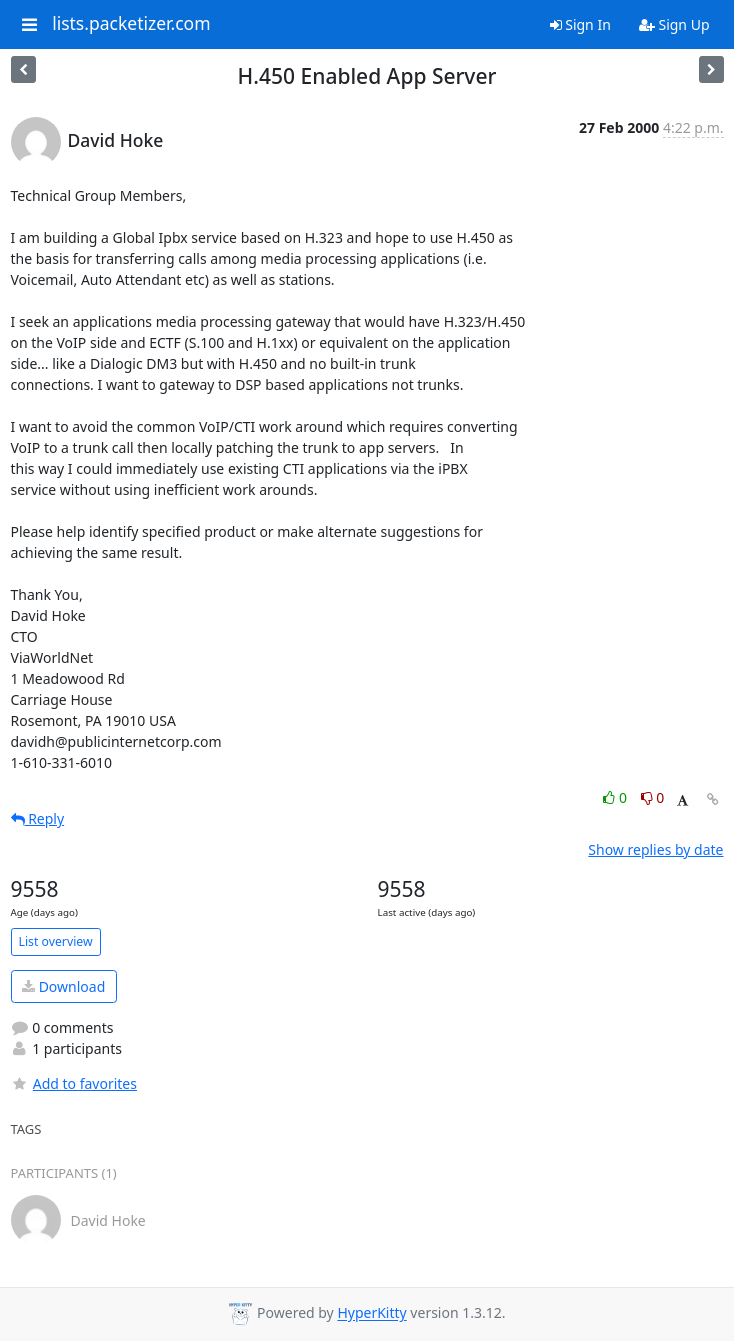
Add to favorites (74, 1083)
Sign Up (674, 24)
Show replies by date (655, 849)
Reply (38, 818)
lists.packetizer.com (131, 24)
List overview (56, 941)
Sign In (580, 24)
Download (63, 986)
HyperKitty (371, 1313)
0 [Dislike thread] (653, 797)
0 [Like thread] (616, 797)
